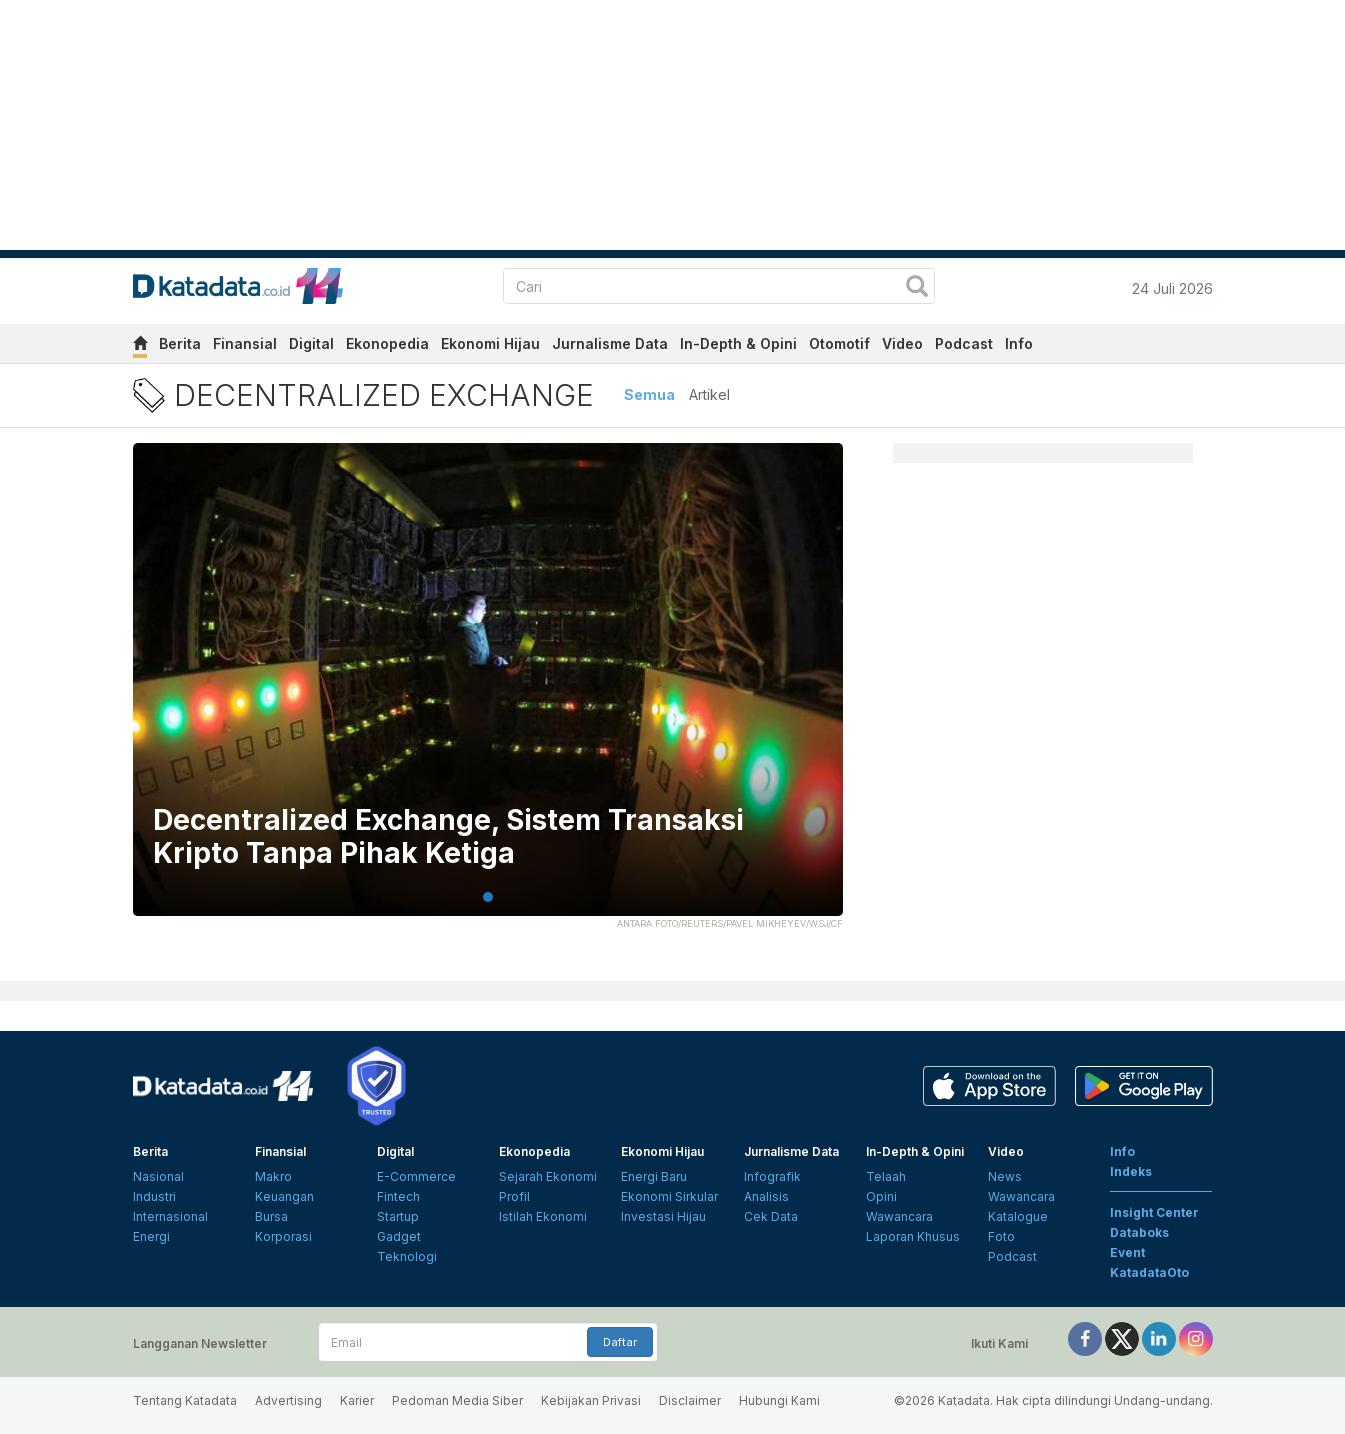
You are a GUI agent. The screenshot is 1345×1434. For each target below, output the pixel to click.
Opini (881, 1196)
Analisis (766, 1196)
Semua (649, 394)
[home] (140, 346)
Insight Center (1154, 1212)
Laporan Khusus (913, 1236)
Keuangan (284, 1196)
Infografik (772, 1176)
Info (1019, 343)
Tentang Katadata (185, 1400)
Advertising (288, 1400)
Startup (398, 1216)
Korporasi (283, 1236)
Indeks (1131, 1171)
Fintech (398, 1196)
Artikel (709, 394)
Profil (514, 1196)
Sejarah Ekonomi (548, 1176)
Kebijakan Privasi (591, 1400)
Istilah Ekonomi (543, 1216)
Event (1127, 1252)
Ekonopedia (387, 343)
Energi (151, 1236)
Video (902, 343)
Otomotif (839, 343)
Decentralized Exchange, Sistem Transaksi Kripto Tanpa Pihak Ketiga (448, 837)
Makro (273, 1176)
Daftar (620, 1342)
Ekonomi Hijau (490, 343)
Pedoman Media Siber (457, 1400)
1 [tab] (488, 897)
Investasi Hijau (663, 1216)
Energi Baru (654, 1176)
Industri (154, 1196)
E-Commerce (416, 1176)
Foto (1001, 1236)
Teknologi (407, 1256)
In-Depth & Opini (738, 343)
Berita (180, 343)
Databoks (1139, 1232)
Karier (357, 1400)
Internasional (170, 1216)
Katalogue (1018, 1216)
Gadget (399, 1236)
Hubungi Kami (779, 1400)
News (1005, 1176)
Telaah (886, 1176)
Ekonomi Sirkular (669, 1196)
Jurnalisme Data (610, 343)
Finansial (245, 343)
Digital (311, 343)
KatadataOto (1149, 1272)
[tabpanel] (488, 692)
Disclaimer (690, 1400)
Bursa (271, 1216)
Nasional (158, 1176)
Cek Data (771, 1216)
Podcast (964, 343)
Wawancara (899, 1216)
